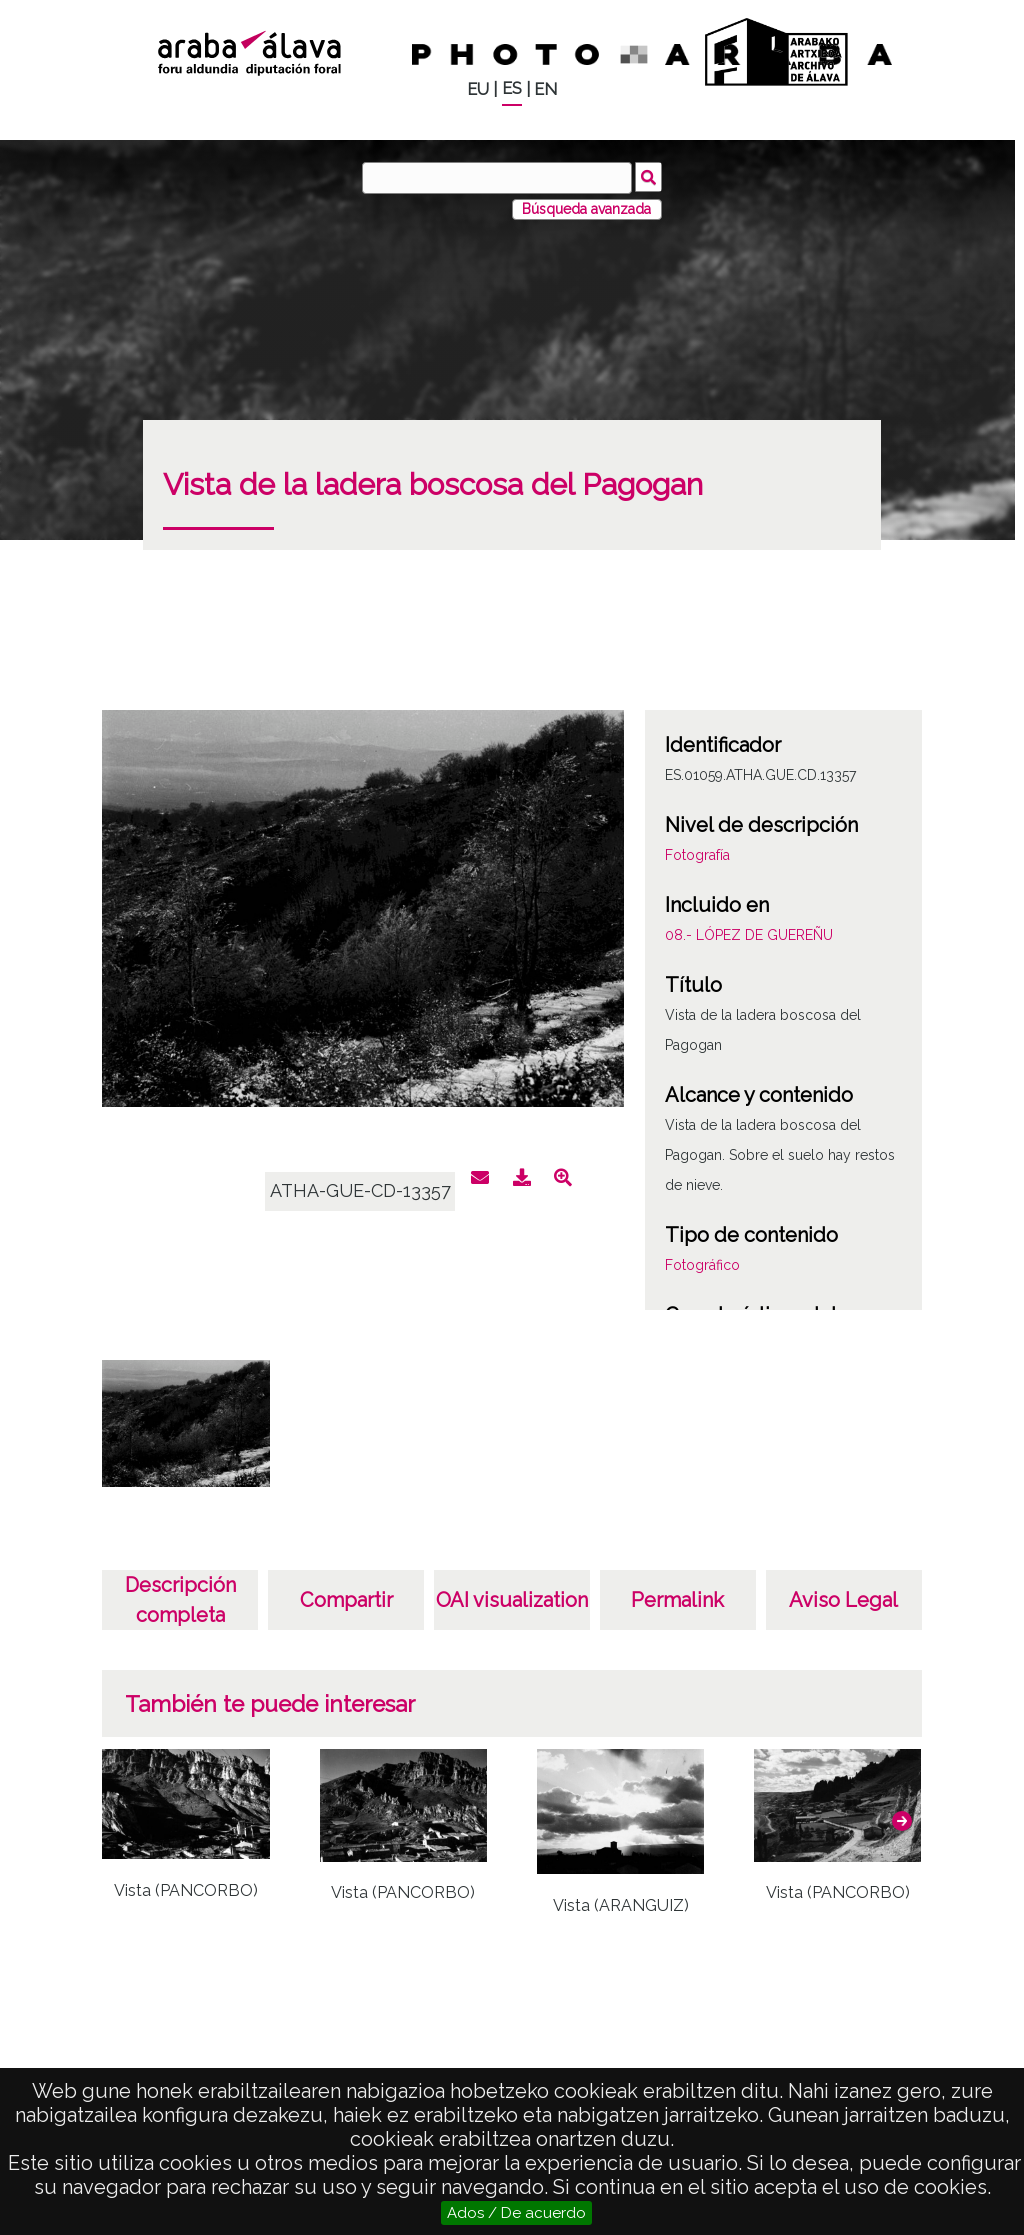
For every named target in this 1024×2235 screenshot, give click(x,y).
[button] (902, 1821)
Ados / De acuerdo (516, 2213)
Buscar (648, 177)
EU (478, 89)
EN (545, 89)
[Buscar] (497, 178)
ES (512, 88)
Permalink (677, 1600)
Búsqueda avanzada (586, 209)
